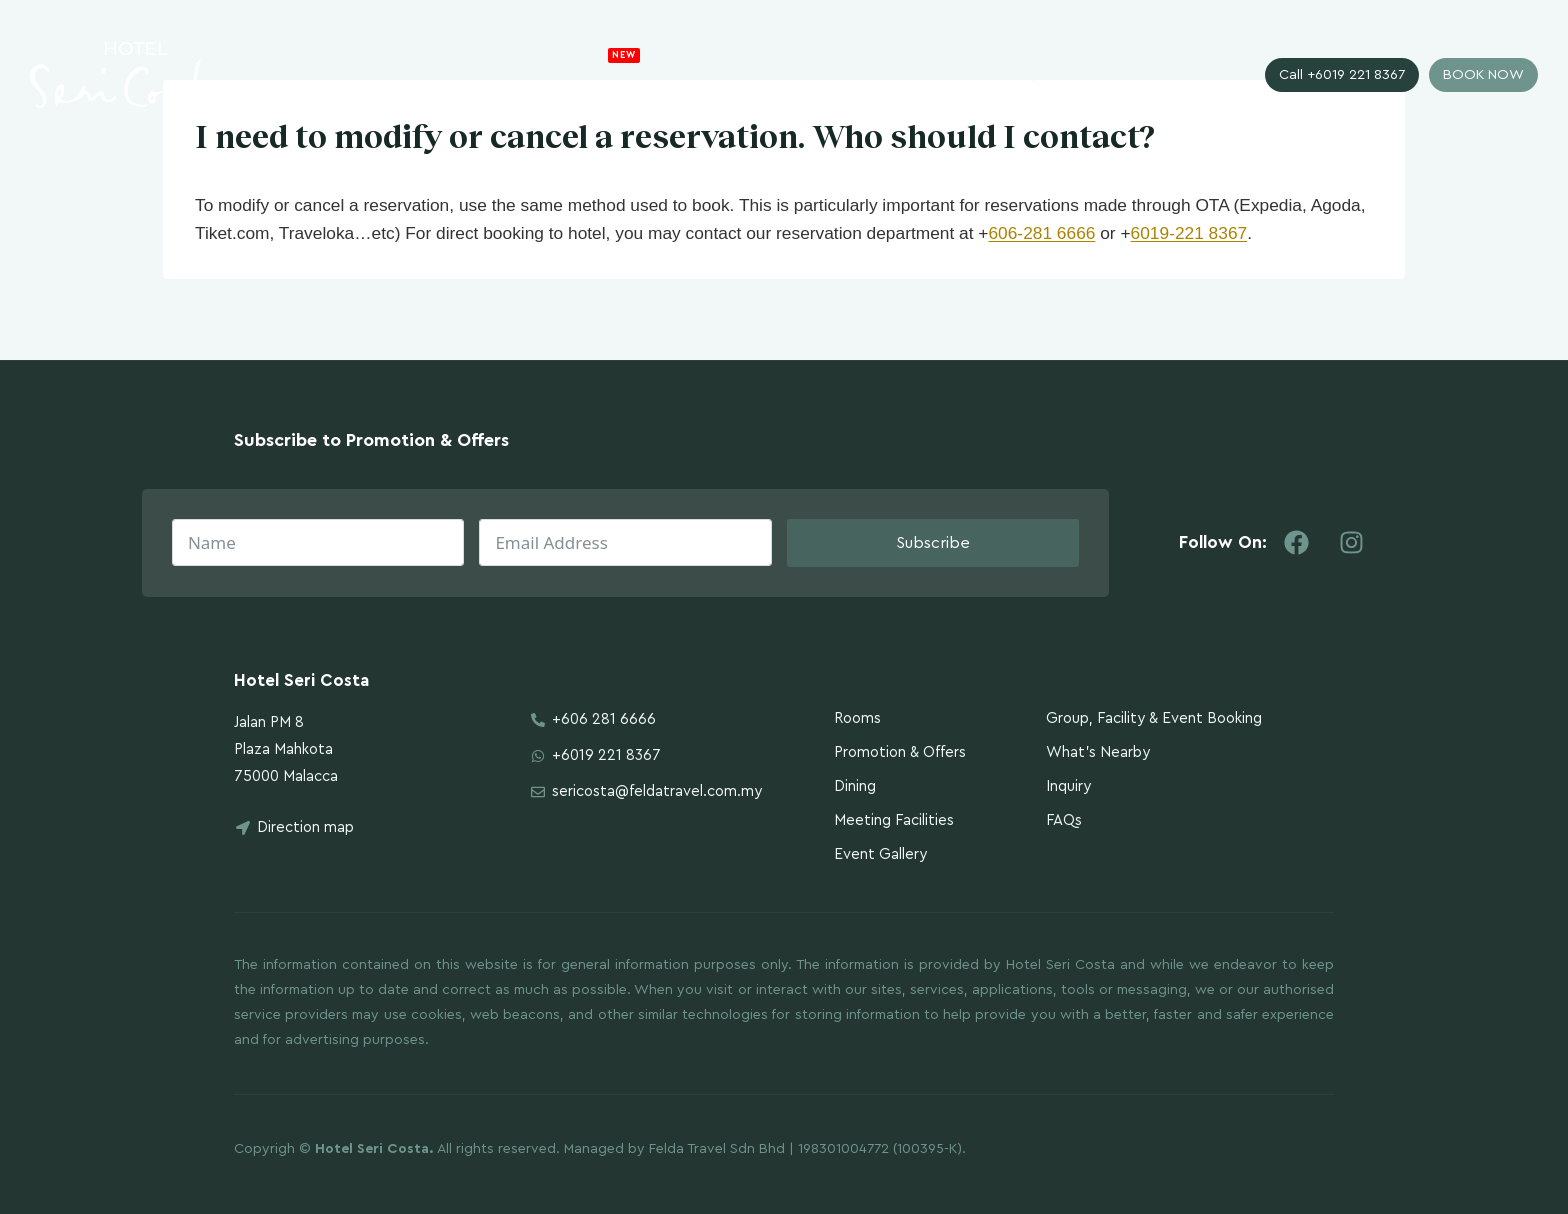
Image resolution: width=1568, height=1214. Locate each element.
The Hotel (541, 75)
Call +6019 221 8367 (1342, 75)
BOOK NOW (1483, 75)
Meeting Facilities (894, 820)
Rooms (749, 75)
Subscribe (933, 543)
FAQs (1064, 820)
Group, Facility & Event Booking (1154, 718)
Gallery (950, 75)
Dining (855, 786)
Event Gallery (880, 854)
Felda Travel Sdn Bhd (717, 1149)
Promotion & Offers (900, 752)
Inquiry (1038, 75)
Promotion (652, 68)
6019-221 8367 (1189, 233)
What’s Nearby (1098, 752)
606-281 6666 (1041, 233)
